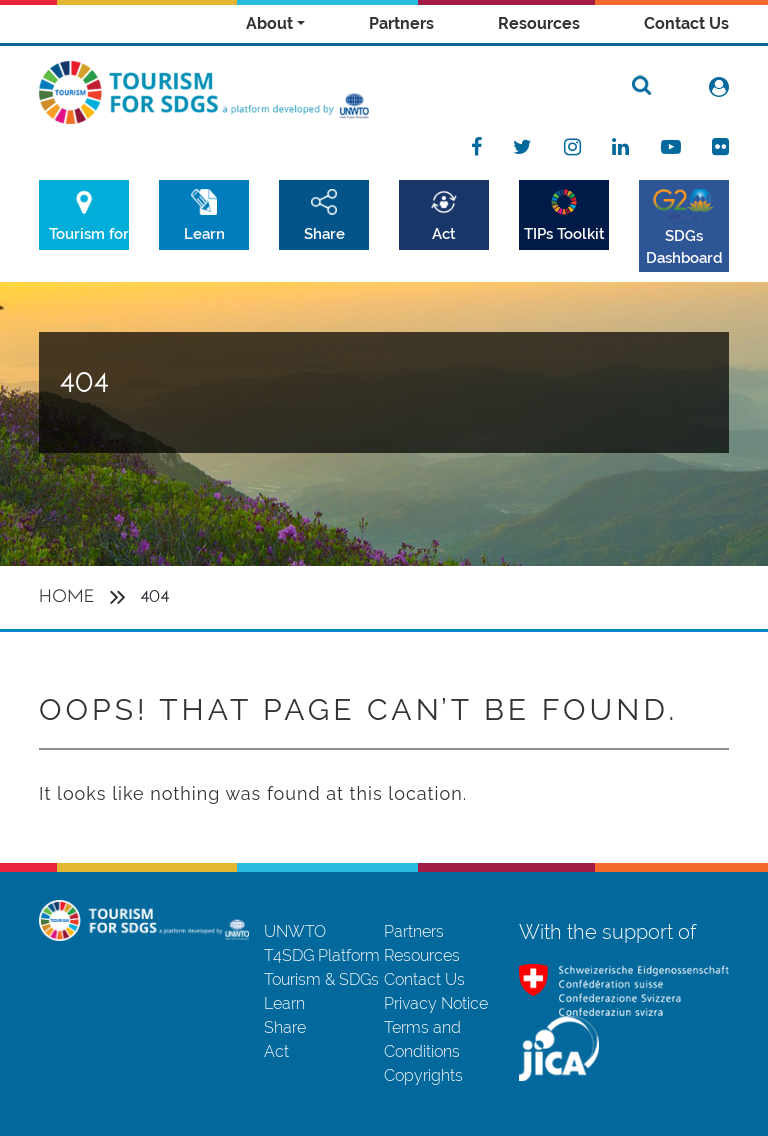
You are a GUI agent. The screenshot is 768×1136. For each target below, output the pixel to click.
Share (324, 233)
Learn (204, 233)
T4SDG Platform (322, 955)
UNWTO (295, 931)
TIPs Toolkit (564, 233)
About (269, 23)
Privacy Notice (436, 1003)
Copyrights (423, 1075)
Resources (539, 23)
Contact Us (686, 23)
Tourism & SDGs (321, 979)
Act (444, 233)
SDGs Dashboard (684, 246)
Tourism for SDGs (89, 233)
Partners (401, 23)
